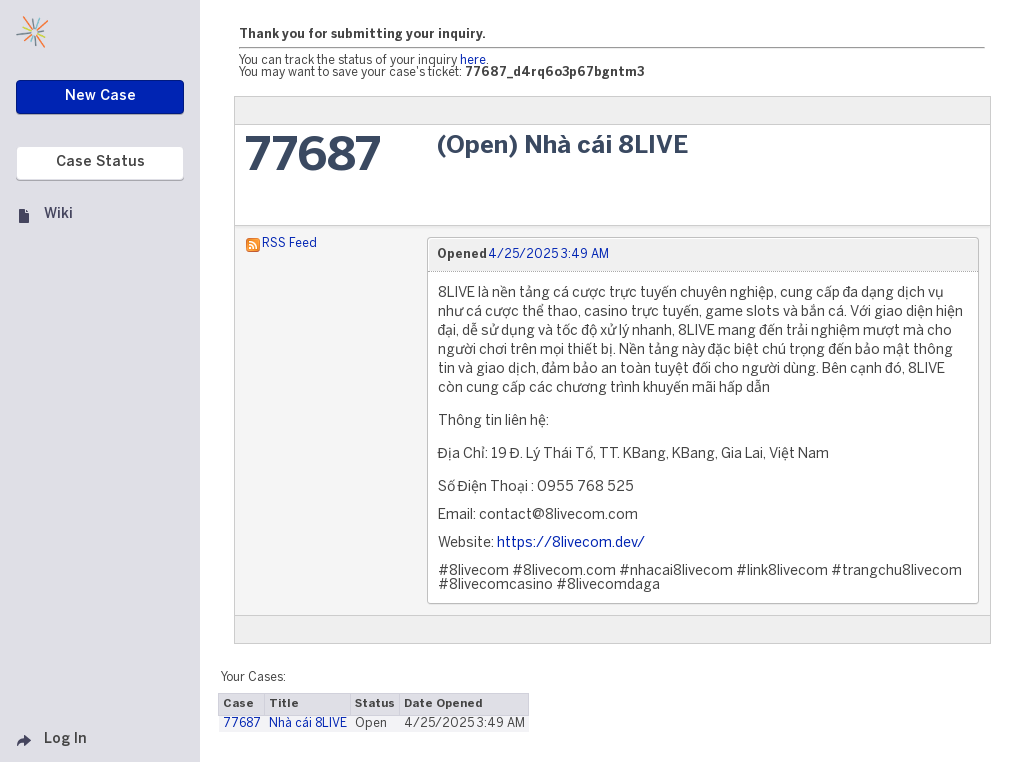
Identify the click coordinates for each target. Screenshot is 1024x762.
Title (284, 704)
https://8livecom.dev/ (571, 543)
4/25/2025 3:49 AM (548, 254)
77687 (313, 157)
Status (375, 704)
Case (238, 704)
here (473, 60)
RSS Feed (289, 243)
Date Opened (443, 704)
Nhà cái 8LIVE (308, 723)
